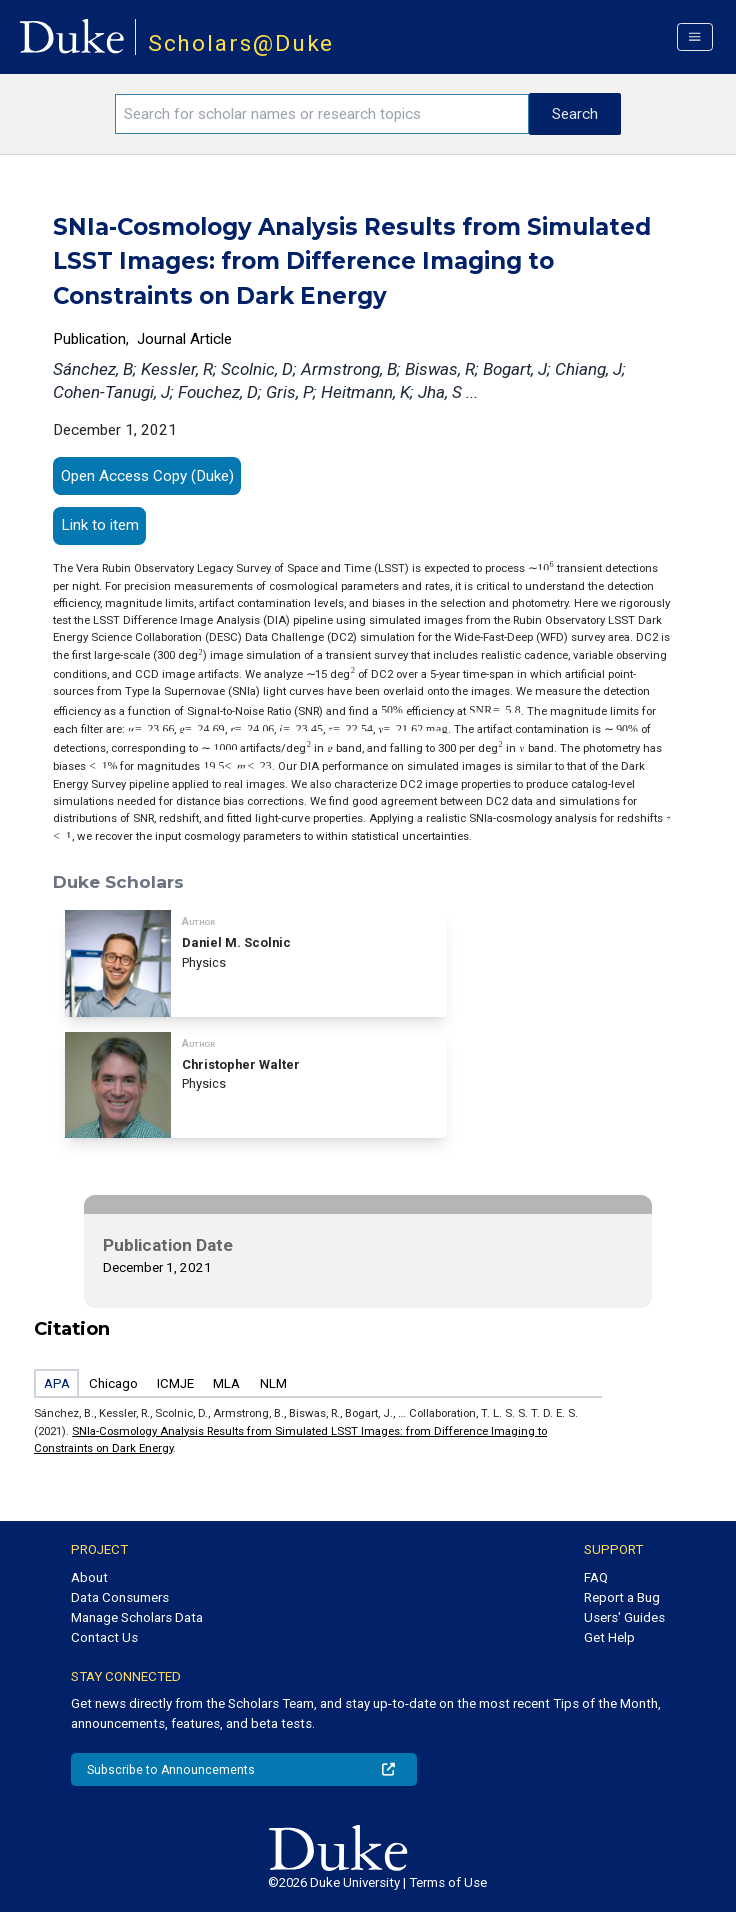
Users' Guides (624, 1617)
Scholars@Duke (241, 43)
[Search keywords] (322, 114)
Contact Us (104, 1637)
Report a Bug (622, 1597)
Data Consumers (120, 1597)
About (89, 1577)
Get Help (609, 1637)
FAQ (596, 1577)
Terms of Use (448, 1882)
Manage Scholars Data (137, 1617)
